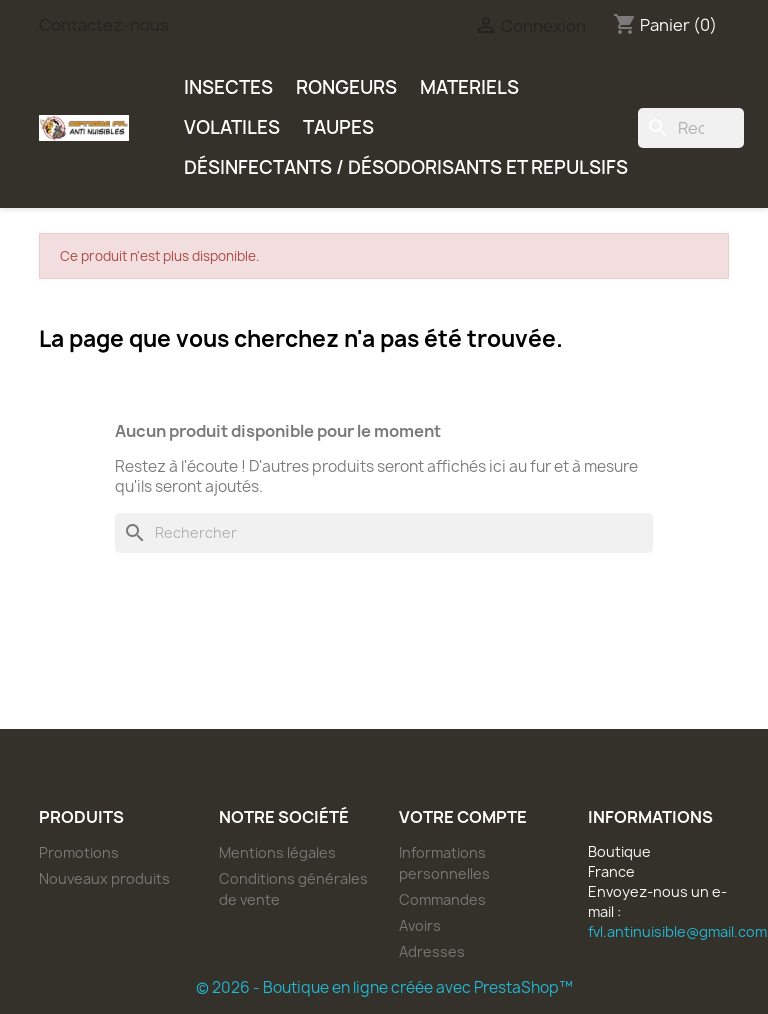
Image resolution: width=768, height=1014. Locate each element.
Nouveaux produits (104, 878)
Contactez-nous (104, 25)
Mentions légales (277, 852)
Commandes (442, 899)
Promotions (79, 852)
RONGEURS (346, 87)
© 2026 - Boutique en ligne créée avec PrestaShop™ (384, 987)
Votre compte (463, 817)
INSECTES (228, 87)
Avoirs (420, 925)
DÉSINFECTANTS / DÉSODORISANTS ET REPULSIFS (406, 167)
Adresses (432, 951)
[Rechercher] (691, 128)
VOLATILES (232, 127)
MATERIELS (469, 87)
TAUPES (338, 127)
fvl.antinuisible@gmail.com (677, 931)
